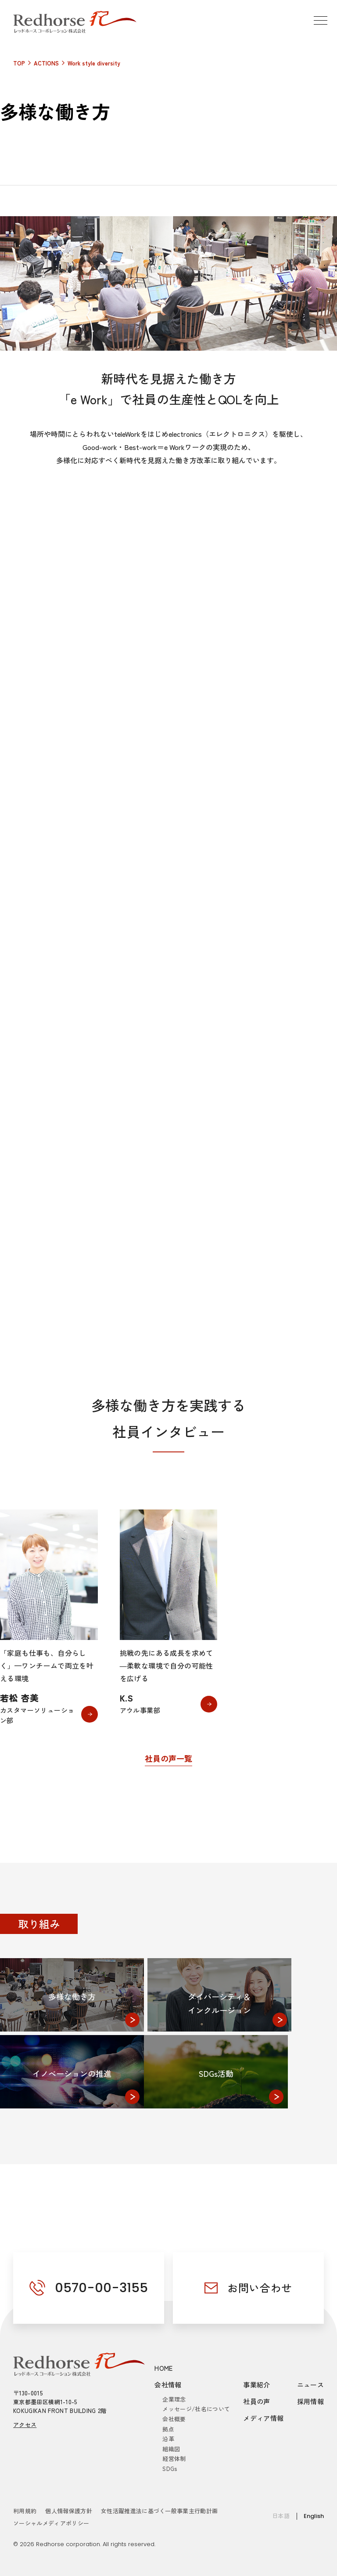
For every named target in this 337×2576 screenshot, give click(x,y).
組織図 (171, 2449)
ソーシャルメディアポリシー (51, 2523)
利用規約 (24, 2511)
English (314, 2516)
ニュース (310, 2384)
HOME (163, 2368)
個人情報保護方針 (68, 2511)
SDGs (169, 2468)
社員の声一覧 (168, 1758)
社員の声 (256, 2401)
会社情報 (168, 2384)
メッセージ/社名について (196, 2409)
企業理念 (174, 2399)
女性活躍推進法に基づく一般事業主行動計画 (159, 2511)
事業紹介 (256, 2384)
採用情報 (310, 2401)
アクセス (24, 2424)
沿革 (168, 2439)
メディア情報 (263, 2418)
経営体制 (174, 2458)
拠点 (168, 2429)
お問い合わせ (259, 2287)
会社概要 (174, 2419)
